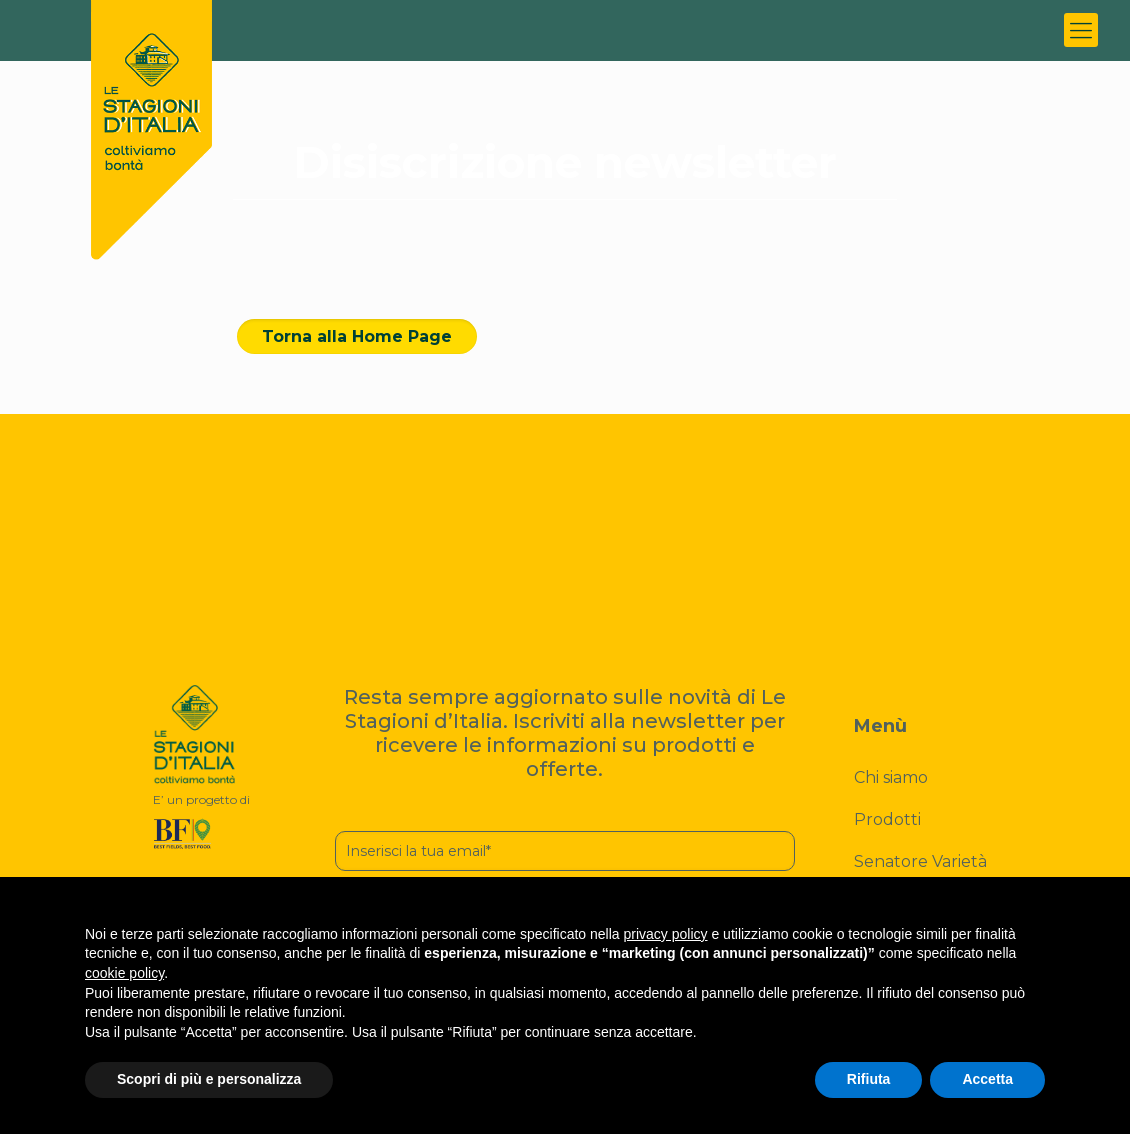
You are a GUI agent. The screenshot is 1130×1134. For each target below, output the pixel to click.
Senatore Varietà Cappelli (920, 874)
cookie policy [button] (124, 973)
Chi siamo (891, 777)
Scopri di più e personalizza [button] (209, 1079)
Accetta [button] (987, 1079)
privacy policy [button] (666, 934)
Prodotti (887, 819)
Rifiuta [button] (869, 1079)
